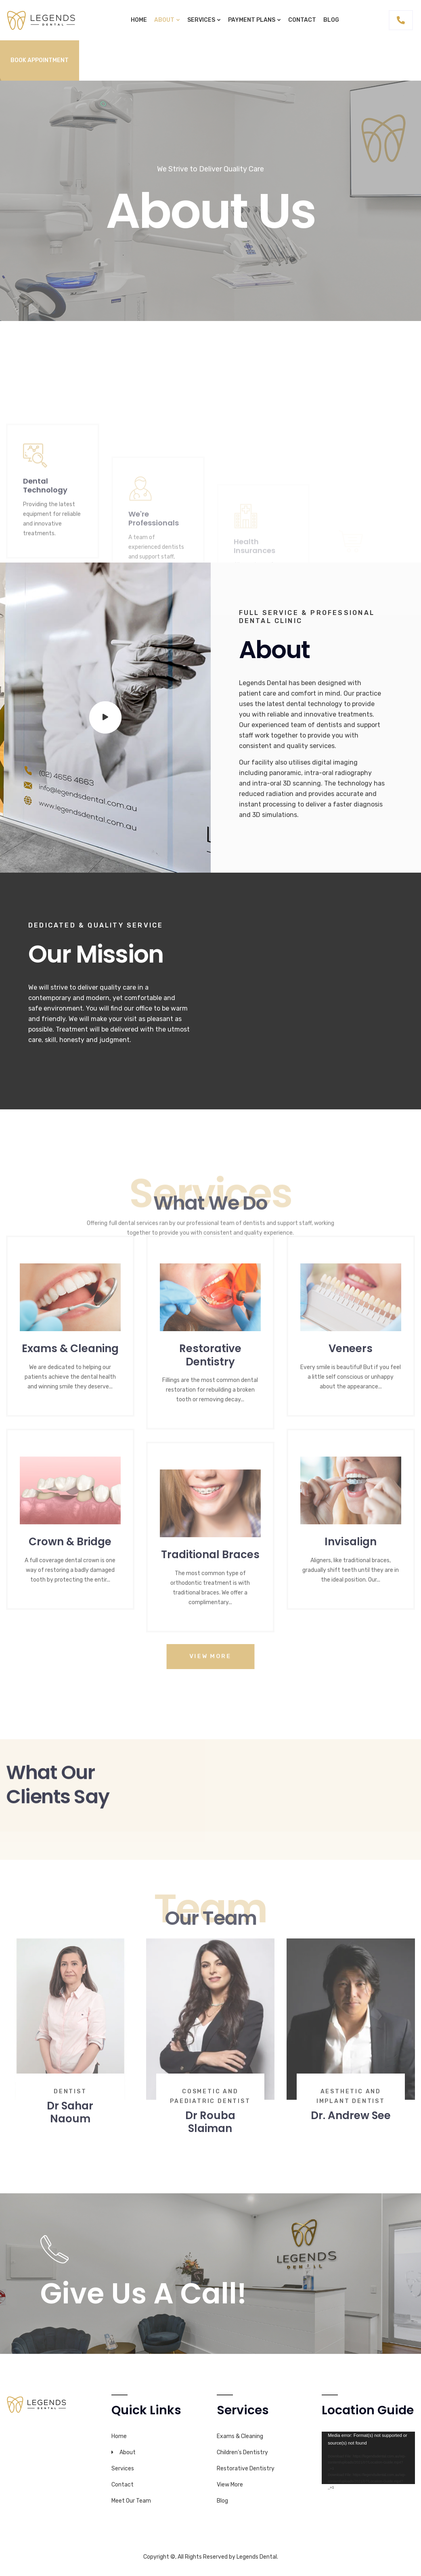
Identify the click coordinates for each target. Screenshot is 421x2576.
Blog (331, 20)
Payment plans (251, 20)
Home (139, 20)
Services (201, 20)
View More (230, 2484)
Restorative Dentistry (245, 2468)
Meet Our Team (131, 2500)
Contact (302, 20)
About (164, 20)
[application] (368, 2458)
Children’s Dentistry (242, 2452)
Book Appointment (39, 60)
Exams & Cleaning (240, 2436)
